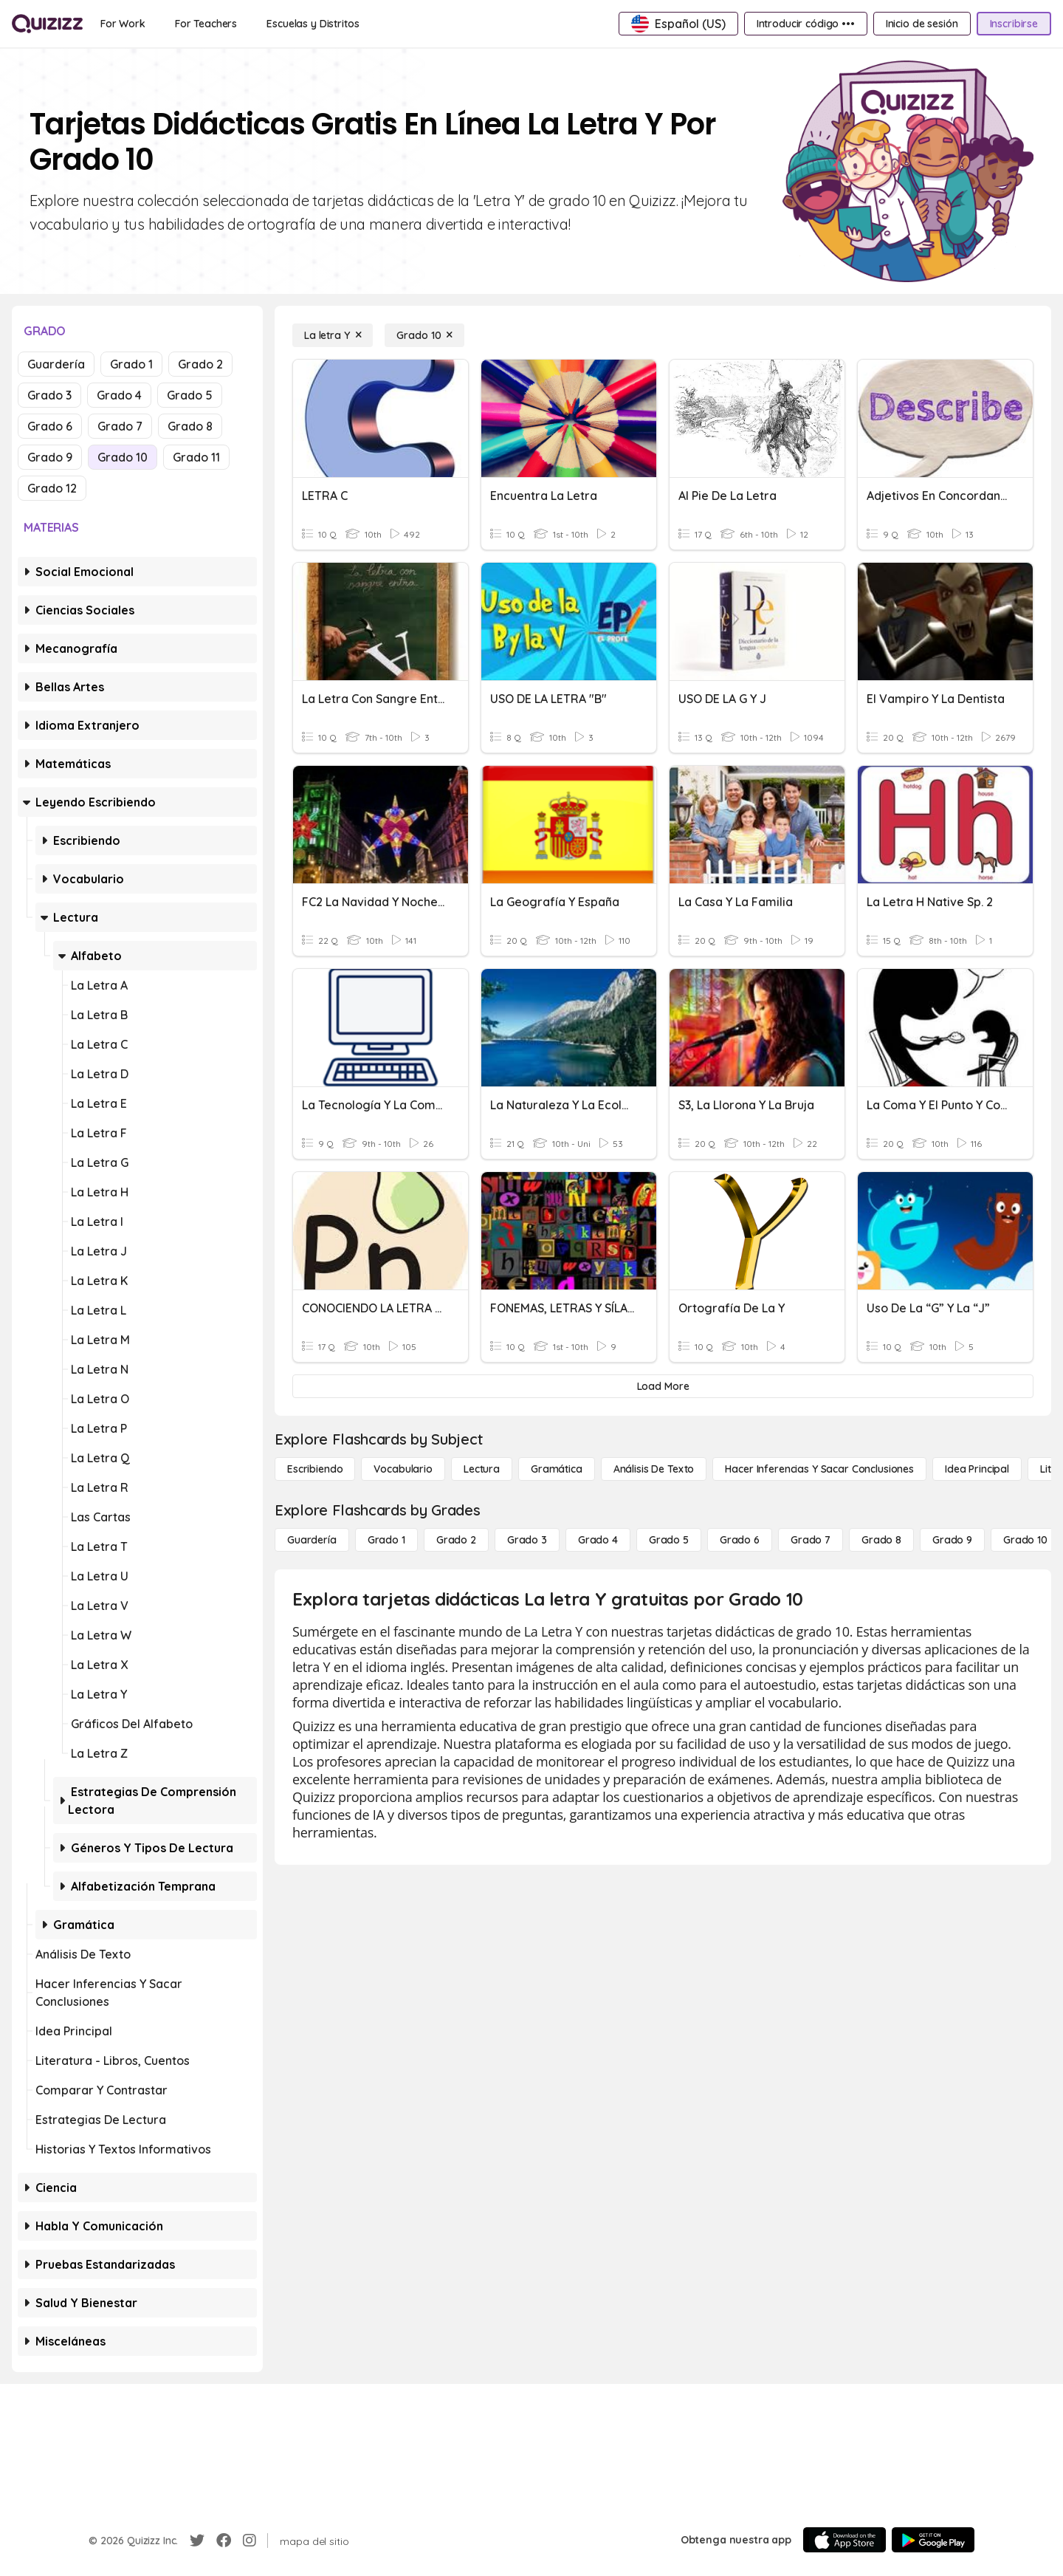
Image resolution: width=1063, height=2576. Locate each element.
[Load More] (662, 1386)
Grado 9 (49, 457)
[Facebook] (223, 2540)
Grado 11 (196, 457)
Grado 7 (119, 426)
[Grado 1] (386, 1540)
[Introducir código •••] (805, 23)
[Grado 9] (952, 1540)
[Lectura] (481, 1469)
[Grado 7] (810, 1540)
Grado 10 (122, 457)
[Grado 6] (739, 1540)
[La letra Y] (332, 335)
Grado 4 (119, 395)
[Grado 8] (881, 1540)
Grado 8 (190, 426)
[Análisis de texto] (654, 1469)
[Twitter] (197, 2540)
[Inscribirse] (1014, 23)
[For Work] (123, 23)
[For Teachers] (206, 23)
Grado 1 (131, 364)
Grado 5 (190, 395)
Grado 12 (52, 488)
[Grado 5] (668, 1540)
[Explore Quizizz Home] (47, 23)
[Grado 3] (527, 1540)
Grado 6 (49, 426)
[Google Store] (933, 2539)
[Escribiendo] (315, 1469)
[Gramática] (556, 1469)
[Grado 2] (456, 1540)
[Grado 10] (424, 335)
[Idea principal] (977, 1469)
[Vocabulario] (402, 1469)
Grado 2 (200, 364)
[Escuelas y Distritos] (313, 23)
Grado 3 (49, 395)
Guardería (56, 364)
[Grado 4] (597, 1540)
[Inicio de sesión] (922, 23)
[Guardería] (312, 1540)
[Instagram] (249, 2540)
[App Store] (844, 2539)
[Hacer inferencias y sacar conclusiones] (819, 1469)
